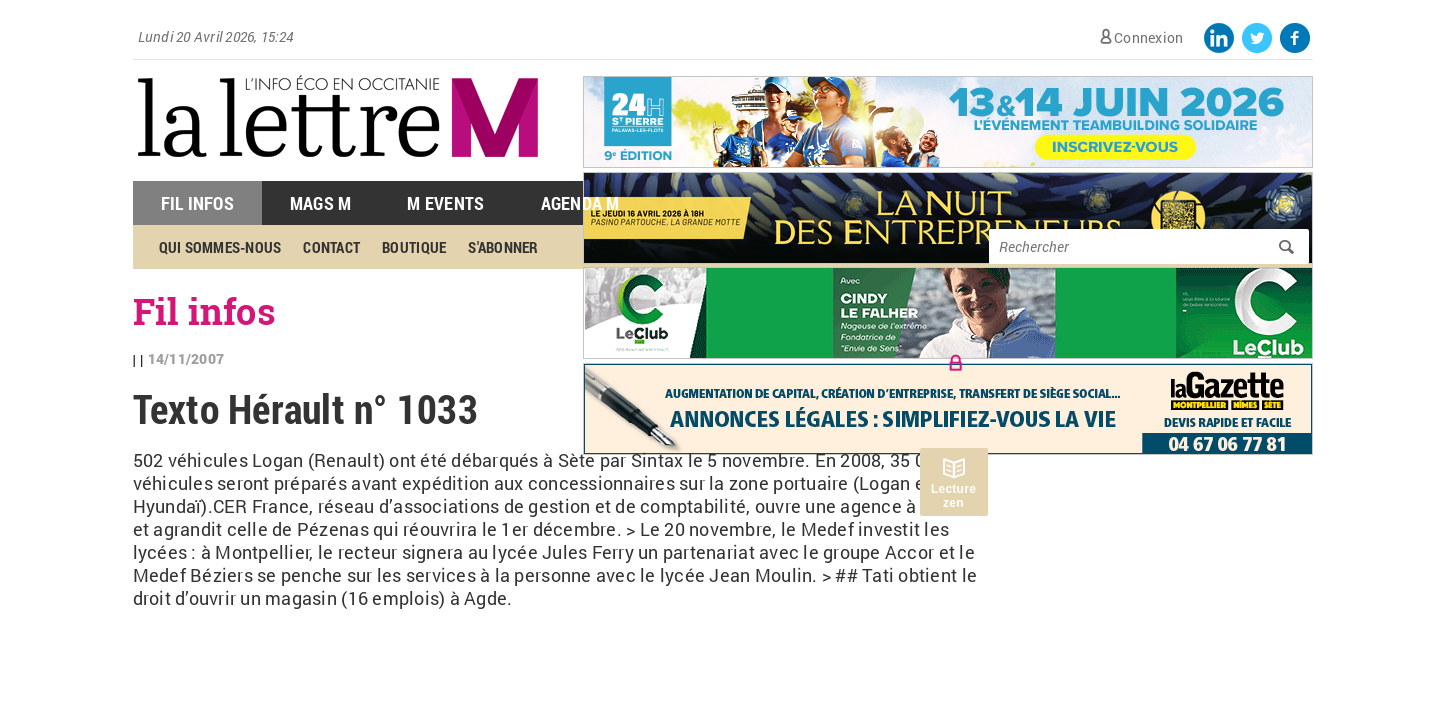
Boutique (414, 247)
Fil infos (204, 311)
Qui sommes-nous (220, 247)
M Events (445, 203)
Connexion (1148, 37)
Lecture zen (953, 496)
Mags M (321, 203)
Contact (331, 247)
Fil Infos (197, 203)
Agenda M (580, 203)
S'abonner (503, 247)
